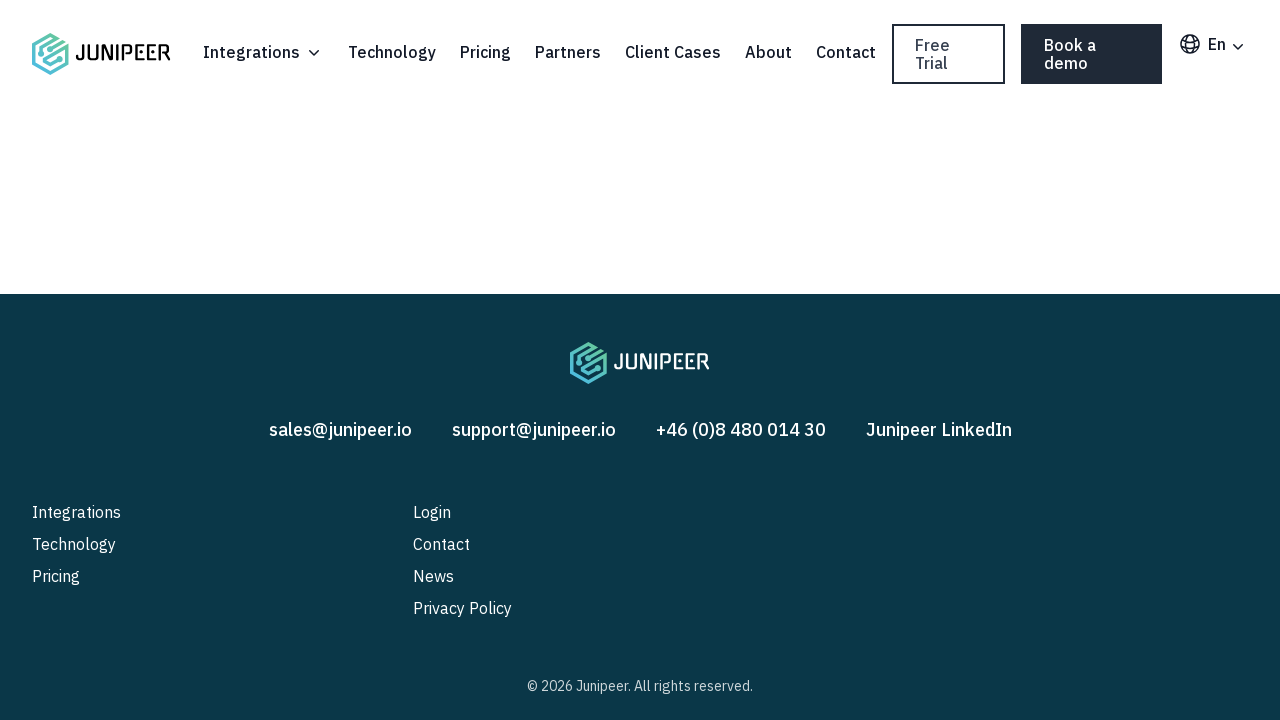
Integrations (263, 52)
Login (432, 512)
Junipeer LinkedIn (939, 429)
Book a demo (1070, 54)
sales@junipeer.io (340, 429)
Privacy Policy (462, 608)
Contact (846, 52)
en (1213, 44)
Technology (392, 52)
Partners (568, 52)
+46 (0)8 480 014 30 (741, 429)
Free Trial (932, 54)
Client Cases (673, 52)
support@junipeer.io (534, 429)
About (768, 52)
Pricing (485, 52)
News (433, 576)
